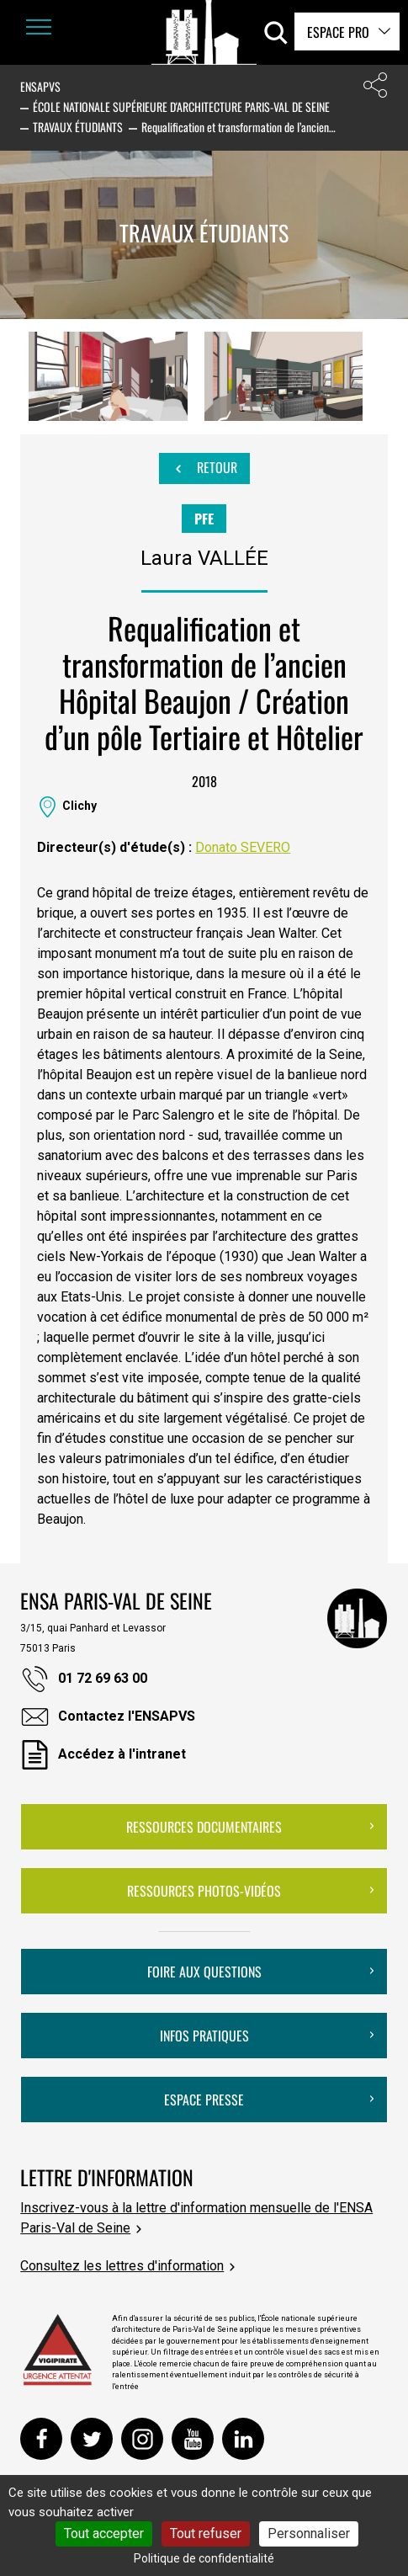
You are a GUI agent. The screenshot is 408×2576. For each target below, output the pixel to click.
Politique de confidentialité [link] (204, 2558)
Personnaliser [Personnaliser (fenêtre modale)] (309, 2533)
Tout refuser (205, 2533)
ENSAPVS (40, 86)
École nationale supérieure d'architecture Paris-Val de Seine (181, 106)
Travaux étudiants (78, 127)
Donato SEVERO (242, 847)
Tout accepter (104, 2533)
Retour (204, 468)
